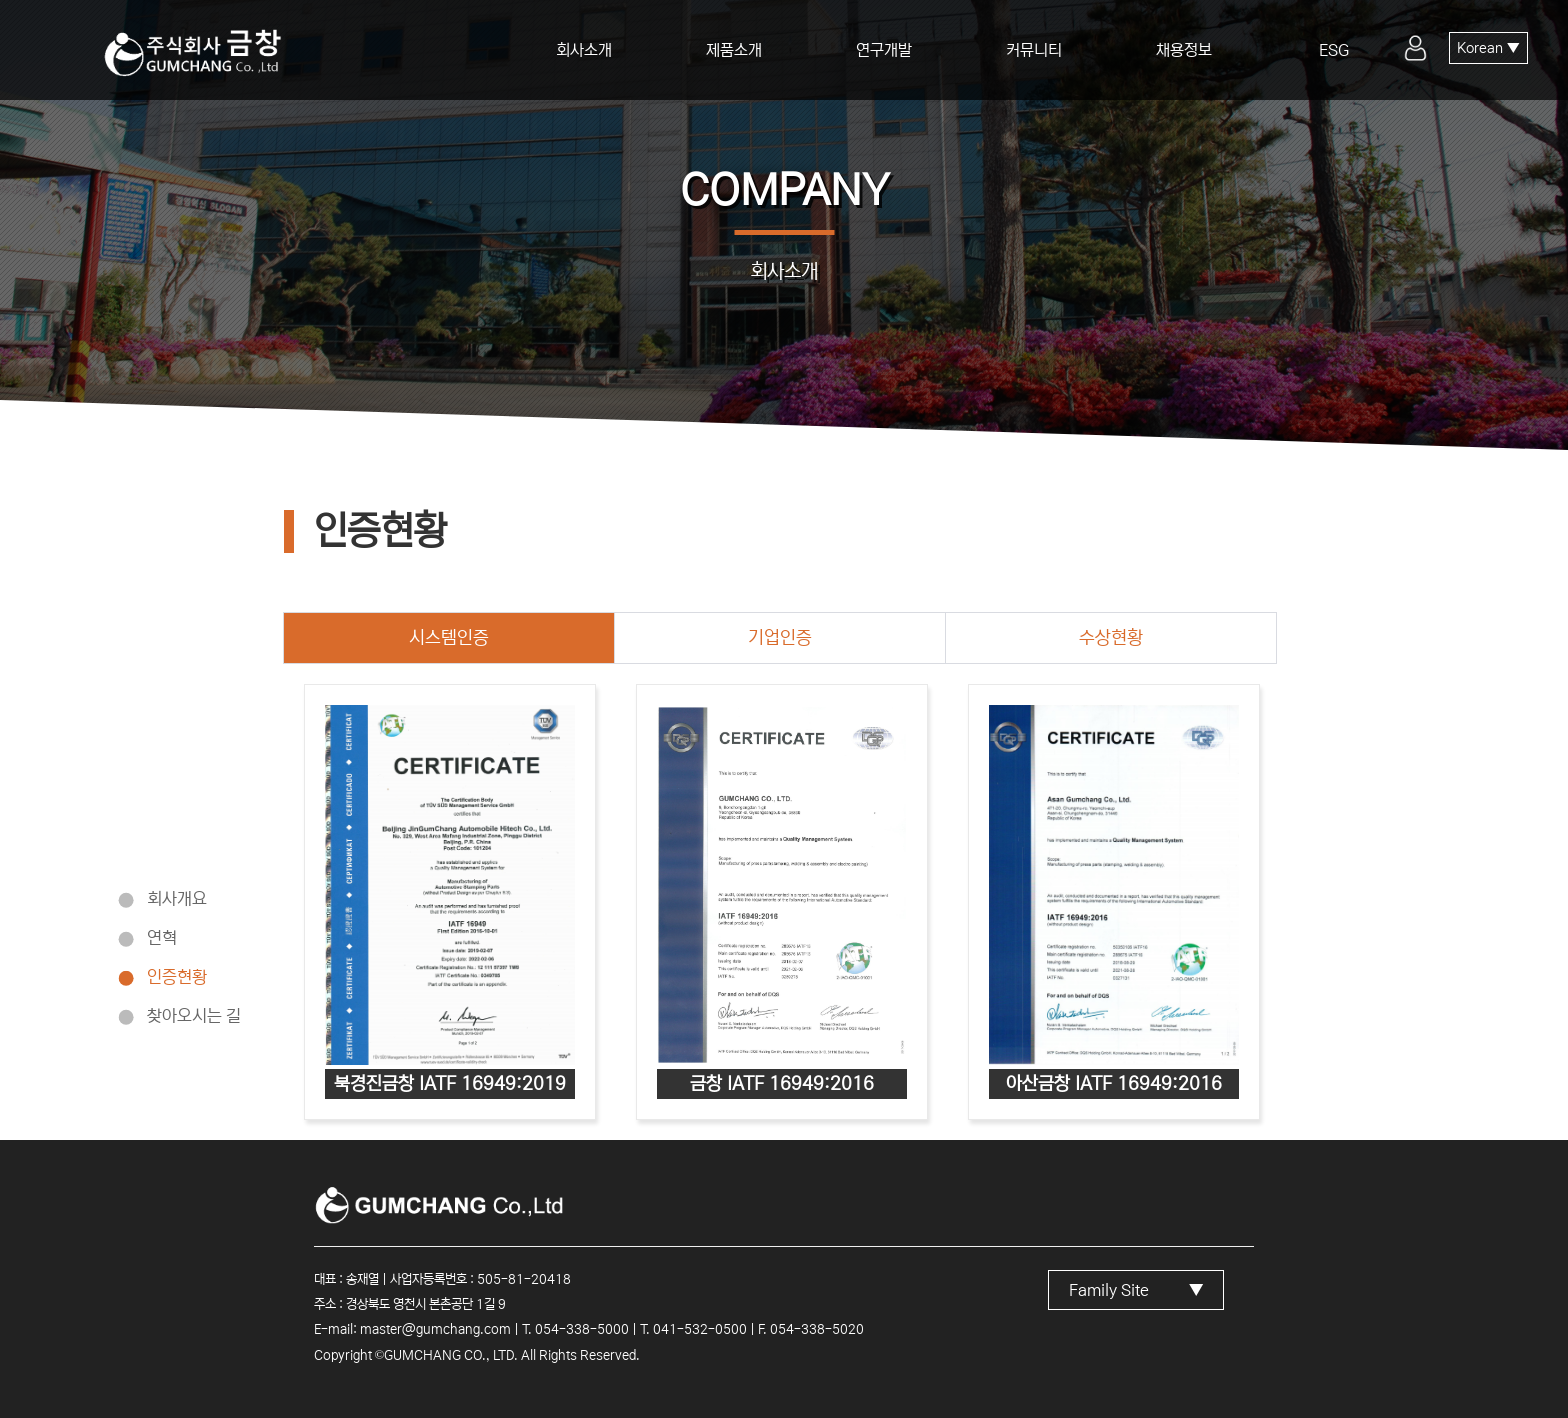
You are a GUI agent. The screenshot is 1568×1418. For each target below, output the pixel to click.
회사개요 (177, 898)
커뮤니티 (1034, 50)
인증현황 (177, 976)
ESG (1334, 50)
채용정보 (1184, 50)
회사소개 (584, 50)
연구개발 (884, 50)
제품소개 (734, 50)
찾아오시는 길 (194, 1015)
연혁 (162, 937)
